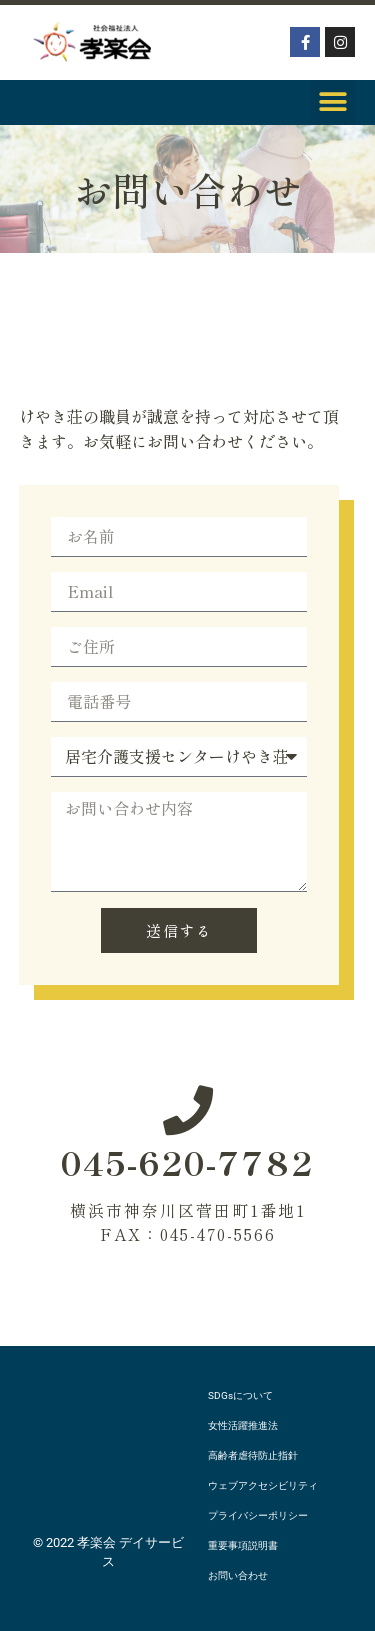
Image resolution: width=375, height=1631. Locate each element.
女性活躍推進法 (243, 1425)
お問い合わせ (238, 1575)
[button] (332, 102)
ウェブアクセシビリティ (263, 1485)
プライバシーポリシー (258, 1515)
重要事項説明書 (243, 1545)
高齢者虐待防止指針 (253, 1455)
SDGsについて (240, 1395)
